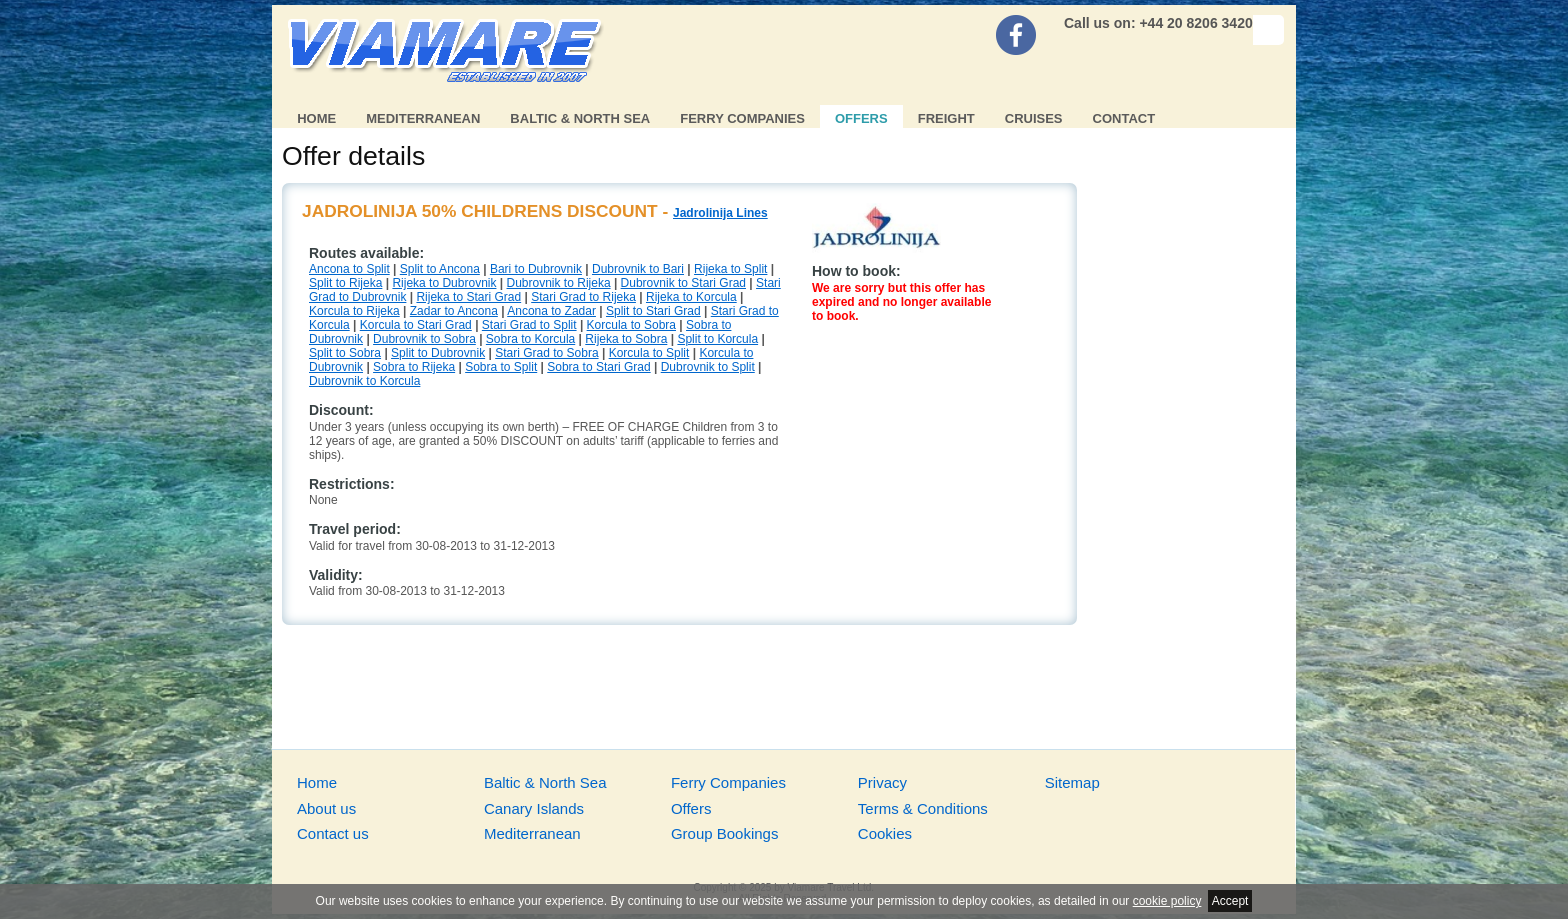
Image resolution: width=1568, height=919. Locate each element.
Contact (1124, 118)
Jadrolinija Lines (720, 213)
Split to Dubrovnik (438, 353)
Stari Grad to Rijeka (583, 297)
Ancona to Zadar (551, 311)
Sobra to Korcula (530, 339)
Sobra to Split (501, 367)
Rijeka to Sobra (626, 339)
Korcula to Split (649, 353)
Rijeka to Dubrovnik (444, 283)
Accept (1230, 901)
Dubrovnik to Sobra (424, 339)
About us (326, 808)
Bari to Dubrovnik (536, 269)
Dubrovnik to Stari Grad (683, 283)
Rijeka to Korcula (691, 297)
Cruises (1034, 118)
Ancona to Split (349, 269)
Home (316, 118)
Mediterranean (423, 118)
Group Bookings (725, 833)
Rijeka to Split (730, 269)
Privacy (882, 782)
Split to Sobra (345, 353)
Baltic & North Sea (580, 118)
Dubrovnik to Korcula (364, 381)
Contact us (333, 833)
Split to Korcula (717, 339)
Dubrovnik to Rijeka (559, 283)
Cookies (885, 833)
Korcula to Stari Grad (416, 325)
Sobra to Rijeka (414, 367)
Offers (861, 118)
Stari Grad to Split (529, 325)
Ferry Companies (742, 118)
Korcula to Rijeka (354, 311)
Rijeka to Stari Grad (468, 297)
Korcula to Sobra (631, 325)
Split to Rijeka (345, 283)
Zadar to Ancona (454, 311)
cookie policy (1167, 901)
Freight (946, 118)
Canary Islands (534, 808)
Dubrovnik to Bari (638, 269)
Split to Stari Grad (653, 311)
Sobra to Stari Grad (598, 367)
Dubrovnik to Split (708, 367)
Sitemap (1072, 782)
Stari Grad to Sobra (546, 353)
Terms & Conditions (923, 808)
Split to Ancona (440, 269)
